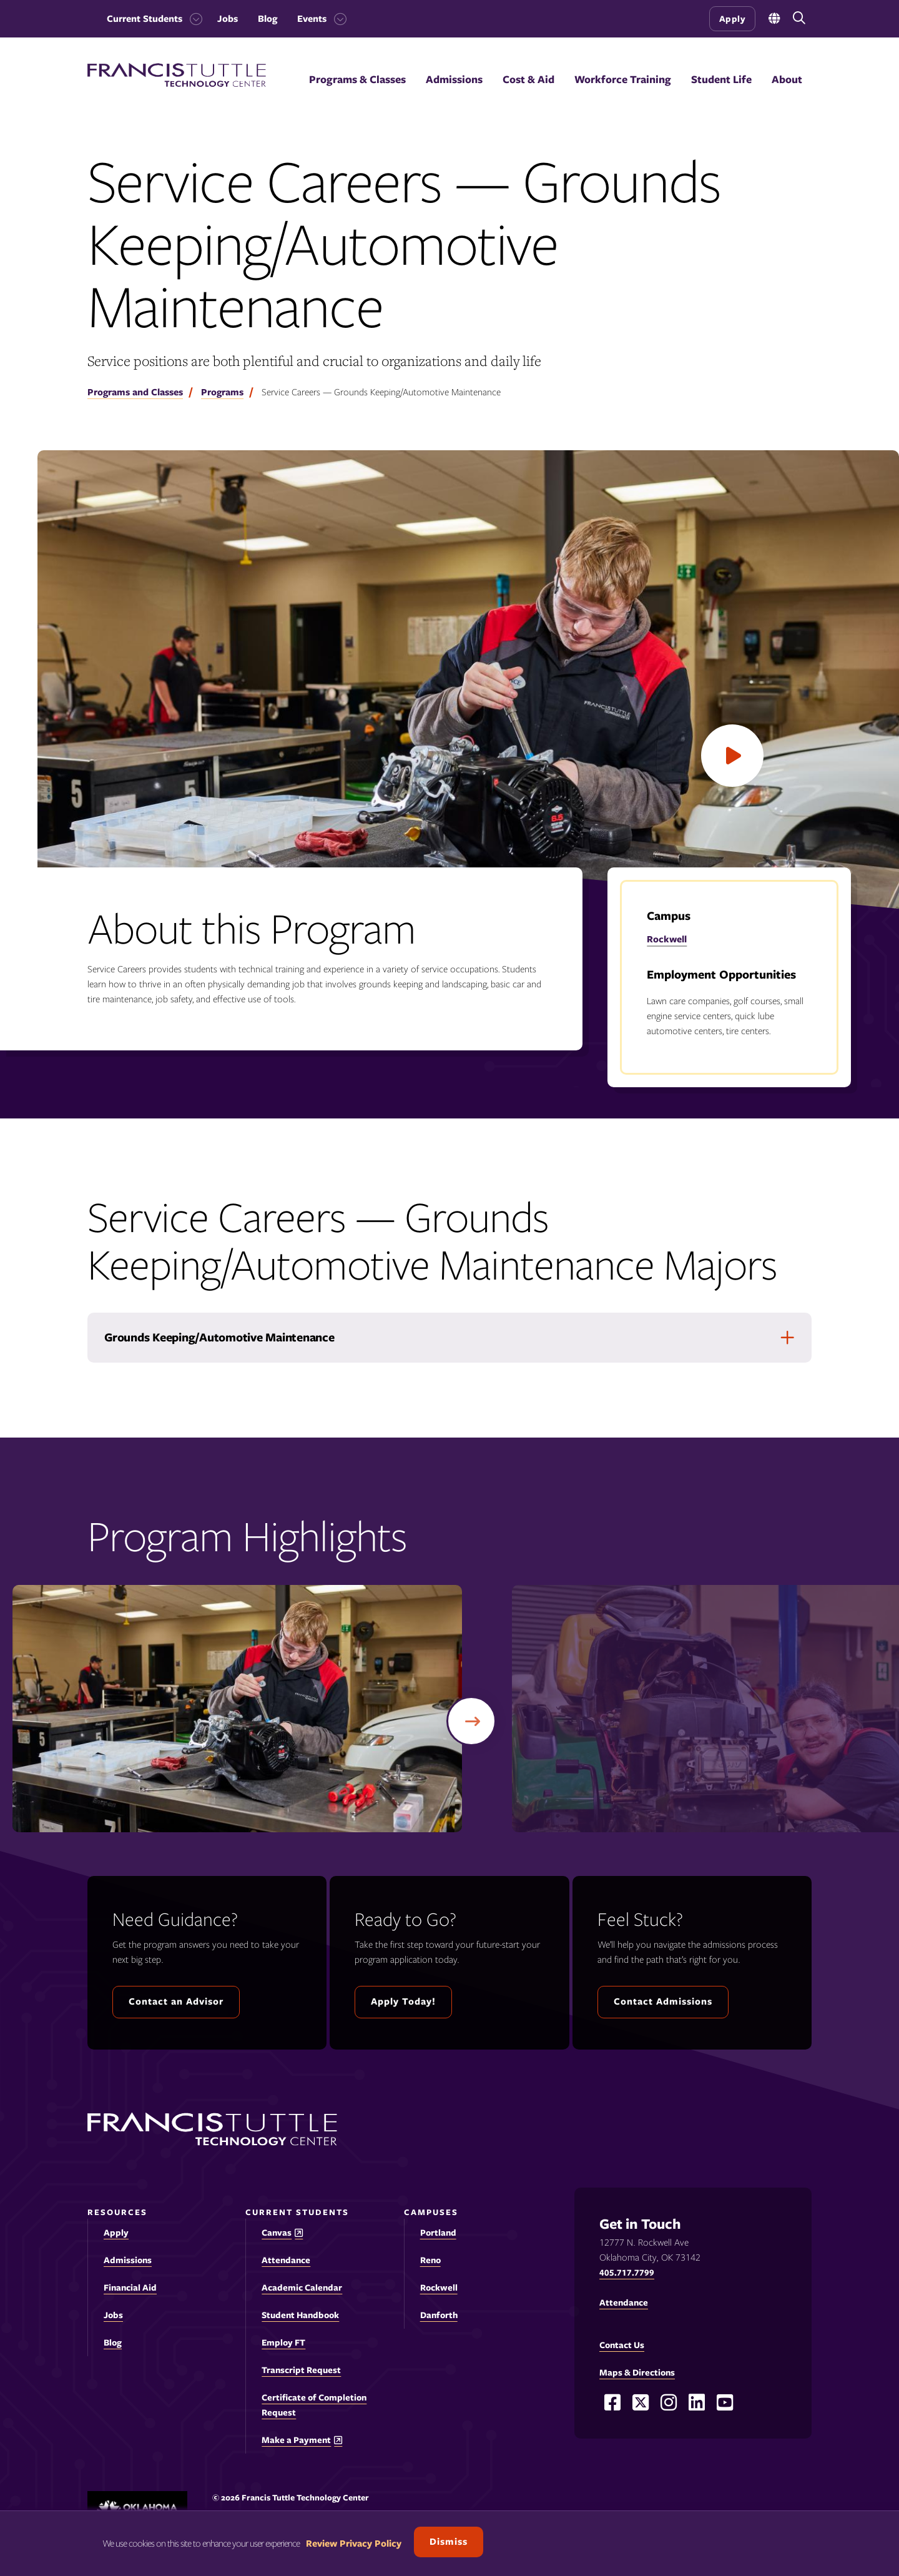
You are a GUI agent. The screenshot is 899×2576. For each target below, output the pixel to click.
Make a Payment (296, 2440)
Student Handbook (300, 2315)
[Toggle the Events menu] (336, 18)
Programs (222, 392)
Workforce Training (622, 79)
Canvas (277, 2233)
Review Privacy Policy (353, 2543)
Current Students (144, 19)
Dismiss (449, 2542)
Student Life (721, 79)
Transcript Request (301, 2370)
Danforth (439, 2315)
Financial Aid (130, 2287)
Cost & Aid (528, 79)
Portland (438, 2232)
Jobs (227, 19)
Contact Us (621, 2345)
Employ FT (283, 2342)
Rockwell (667, 939)
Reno (430, 2260)
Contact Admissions (663, 2001)
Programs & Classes (357, 79)
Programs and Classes (135, 392)
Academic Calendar (302, 2287)
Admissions (454, 79)
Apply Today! (403, 2001)
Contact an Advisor (176, 2001)
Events (312, 19)
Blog (267, 19)
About (787, 79)
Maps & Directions (637, 2372)
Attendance (286, 2260)
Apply (732, 18)
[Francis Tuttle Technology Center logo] (176, 84)
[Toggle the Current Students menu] (192, 18)
